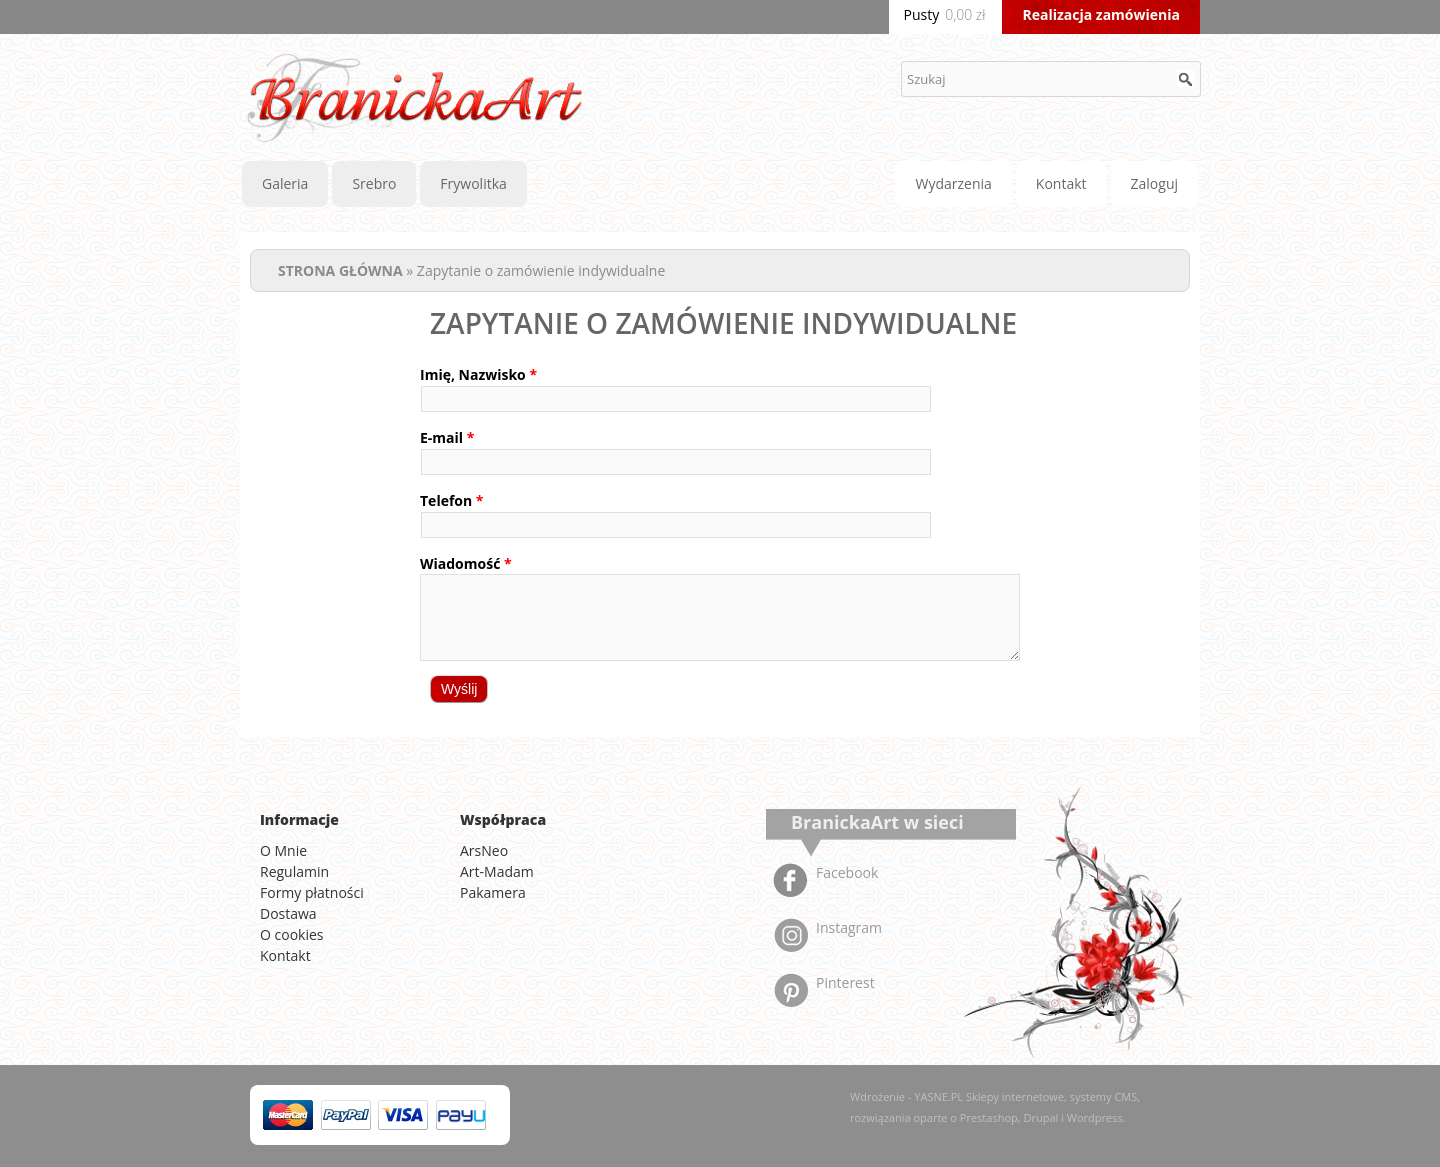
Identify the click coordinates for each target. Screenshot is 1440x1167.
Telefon (452, 500)
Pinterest (845, 982)
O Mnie (283, 850)
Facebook (847, 872)
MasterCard (288, 1115)
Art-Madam (497, 871)
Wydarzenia (953, 183)
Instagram (849, 927)
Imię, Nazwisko (478, 374)
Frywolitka (473, 183)
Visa (403, 1115)
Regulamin (294, 871)
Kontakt (1061, 183)
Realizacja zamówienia (1101, 14)
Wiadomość (466, 563)
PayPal (346, 1115)
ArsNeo (484, 850)
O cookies (292, 934)
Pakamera (493, 892)
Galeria (285, 183)
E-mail (447, 437)
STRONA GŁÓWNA (340, 270)
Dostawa (288, 913)
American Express (461, 1115)
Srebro (374, 183)
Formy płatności (312, 892)
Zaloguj (1154, 183)
